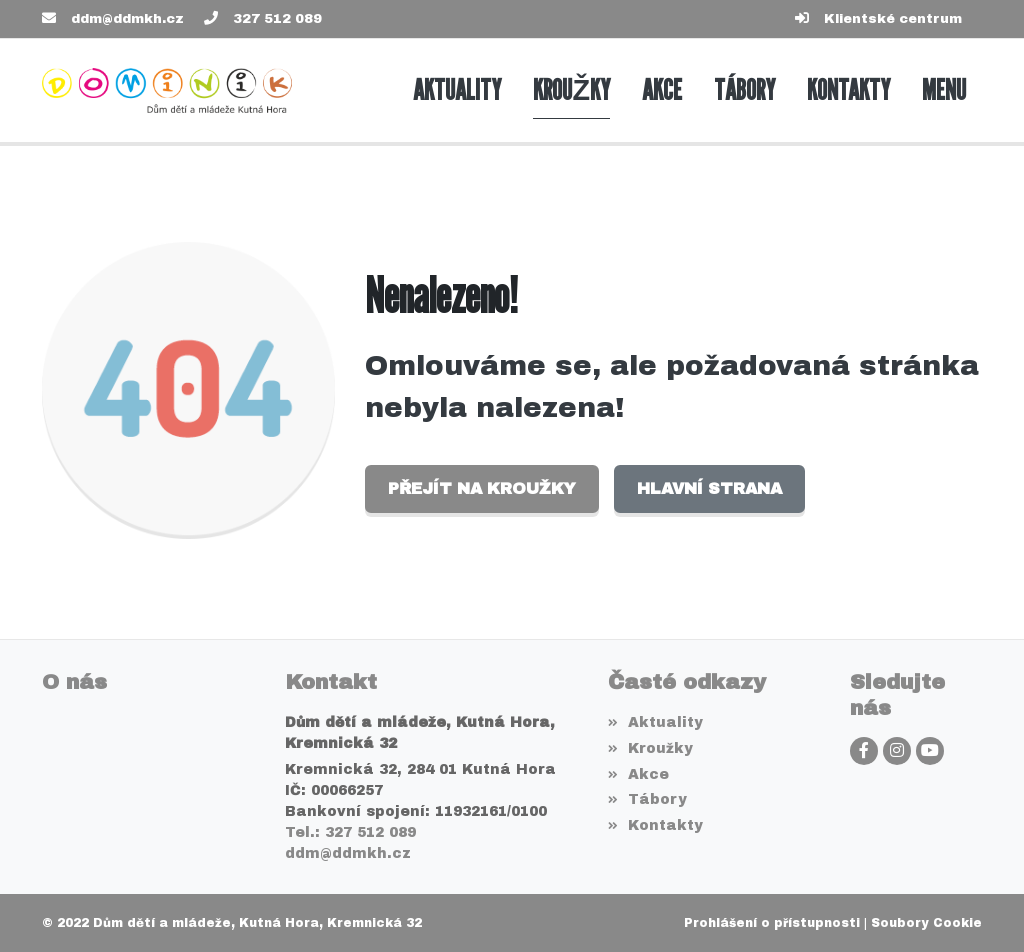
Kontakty (655, 825)
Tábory (647, 799)
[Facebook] (864, 751)
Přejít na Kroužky (482, 488)
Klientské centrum (893, 19)
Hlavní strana (709, 488)
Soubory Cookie (926, 923)
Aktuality (655, 722)
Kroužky (650, 748)
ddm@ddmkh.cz (127, 19)
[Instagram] (897, 751)
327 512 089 (277, 19)
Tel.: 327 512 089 (350, 832)
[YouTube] (930, 751)
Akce (638, 774)
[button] (944, 90)
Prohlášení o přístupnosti (772, 923)
